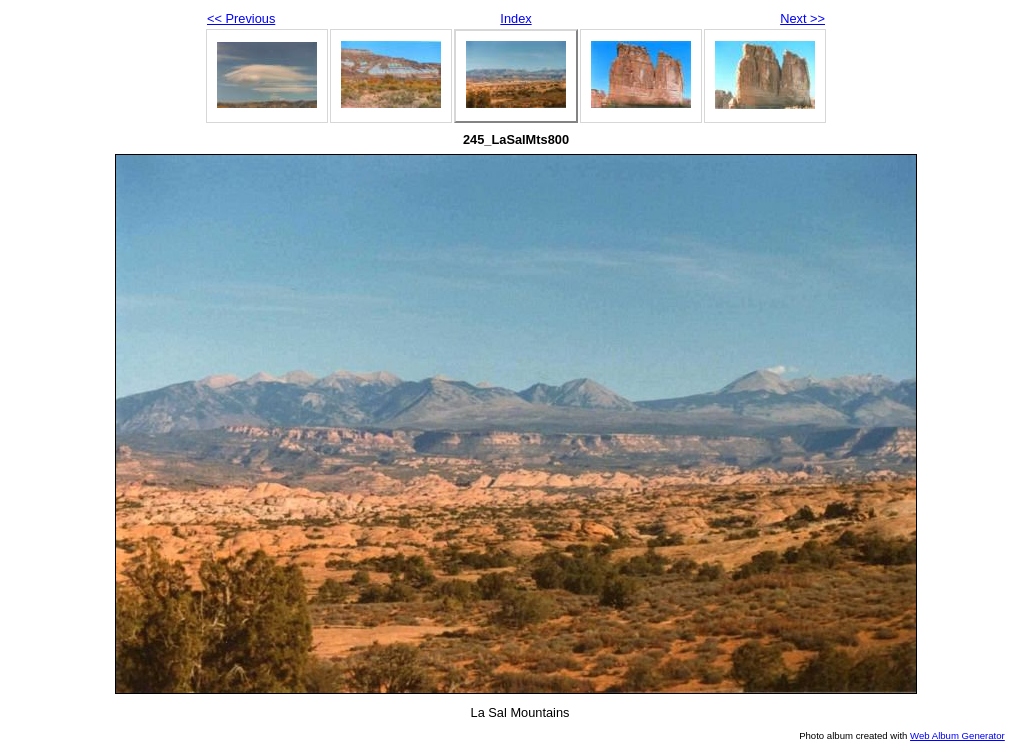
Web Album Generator (957, 735)
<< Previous (241, 18)
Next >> (802, 18)
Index (515, 18)
